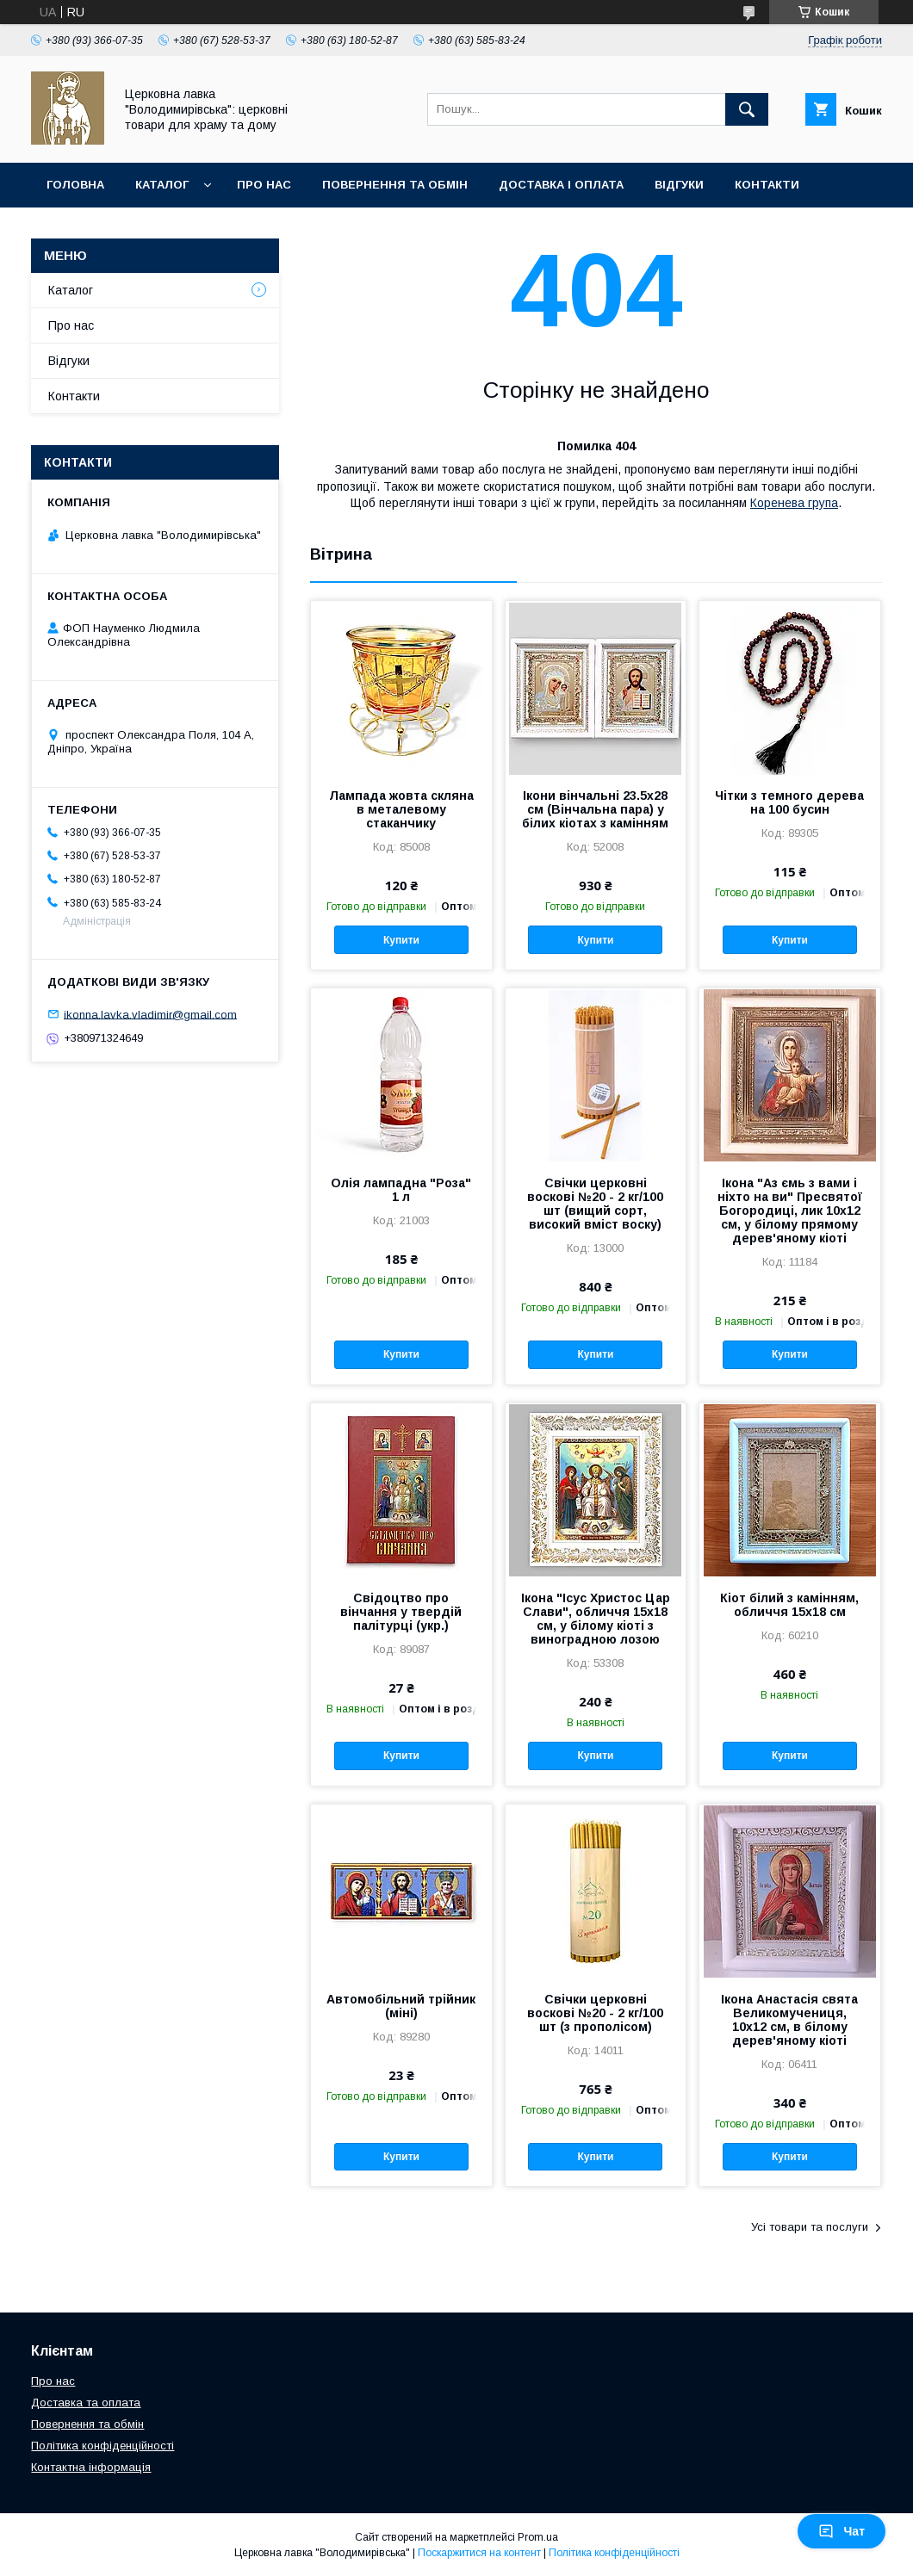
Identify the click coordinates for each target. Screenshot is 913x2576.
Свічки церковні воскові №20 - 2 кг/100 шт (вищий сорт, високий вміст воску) (595, 1203)
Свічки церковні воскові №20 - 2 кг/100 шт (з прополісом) (595, 2013)
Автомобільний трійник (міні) (400, 2006)
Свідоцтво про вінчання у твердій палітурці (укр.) (401, 1611)
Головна (75, 184)
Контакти (767, 184)
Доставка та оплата (85, 2402)
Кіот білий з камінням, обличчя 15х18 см (789, 1605)
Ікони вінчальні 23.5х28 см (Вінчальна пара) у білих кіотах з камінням (595, 809)
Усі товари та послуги (809, 2226)
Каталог (162, 184)
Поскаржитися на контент (479, 2553)
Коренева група (794, 503)
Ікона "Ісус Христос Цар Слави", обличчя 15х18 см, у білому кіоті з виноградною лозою (595, 1618)
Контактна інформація (91, 2467)
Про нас (264, 184)
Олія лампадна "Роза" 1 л (401, 1190)
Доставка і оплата (561, 184)
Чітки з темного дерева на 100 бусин (789, 802)
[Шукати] (746, 109)
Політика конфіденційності (102, 2445)
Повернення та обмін (395, 184)
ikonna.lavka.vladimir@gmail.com (150, 1013)
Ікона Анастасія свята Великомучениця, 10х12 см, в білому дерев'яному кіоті (789, 2019)
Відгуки (679, 184)
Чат (841, 2531)
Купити (401, 940)
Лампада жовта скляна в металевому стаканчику (401, 809)
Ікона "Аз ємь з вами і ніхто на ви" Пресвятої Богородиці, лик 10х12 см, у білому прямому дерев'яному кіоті (789, 1210)
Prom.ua (538, 2537)
